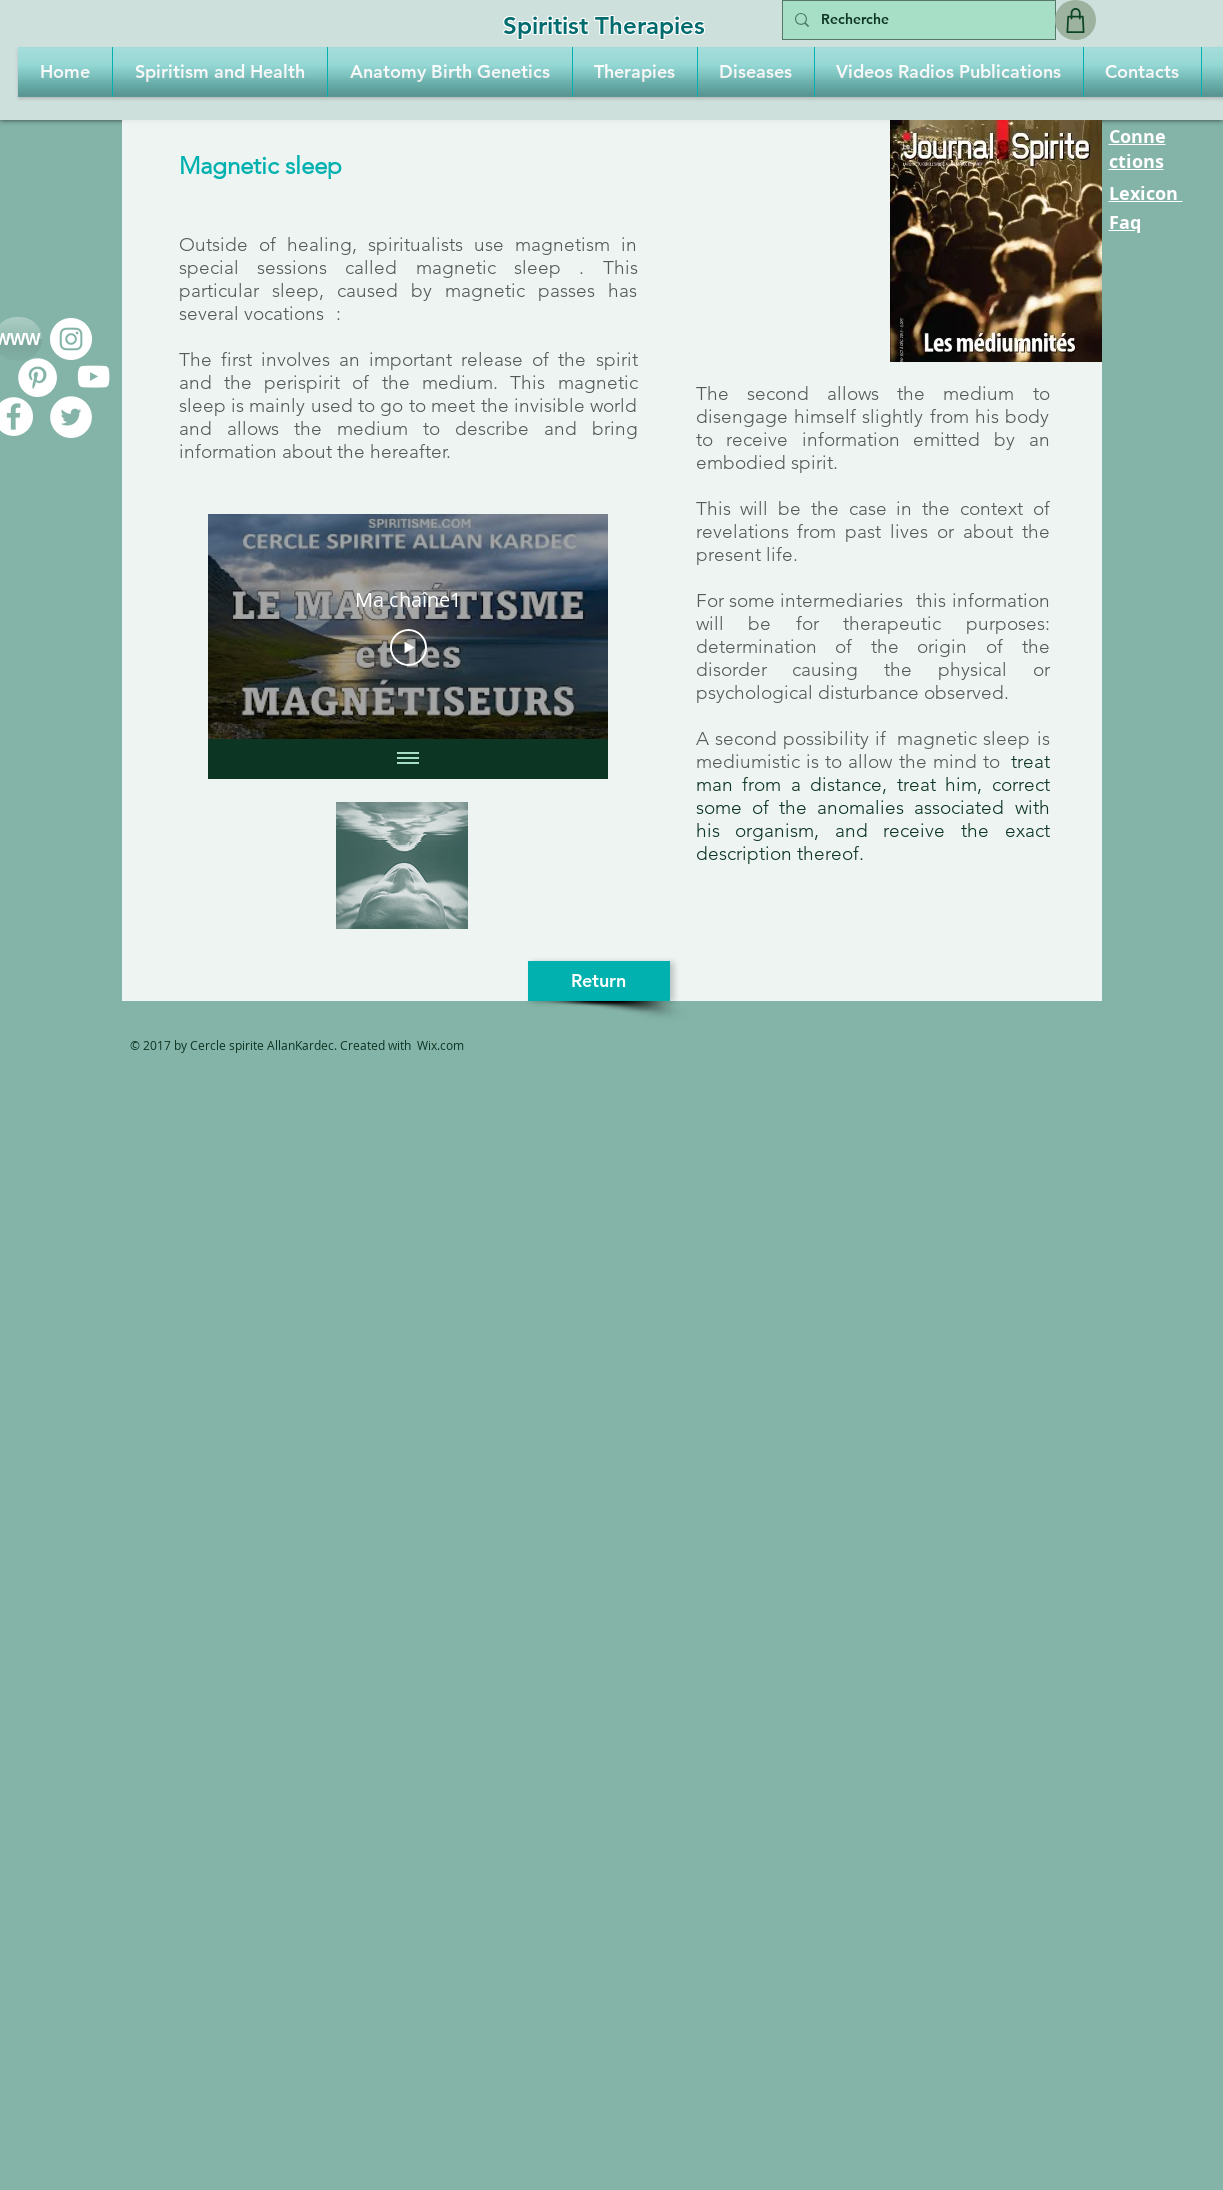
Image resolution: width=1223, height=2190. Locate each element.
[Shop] (1075, 20)
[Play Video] (407, 648)
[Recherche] (917, 20)
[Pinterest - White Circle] (37, 377)
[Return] (599, 981)
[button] (220, 72)
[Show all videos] (408, 759)
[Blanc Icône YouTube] (93, 376)
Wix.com (440, 1045)
